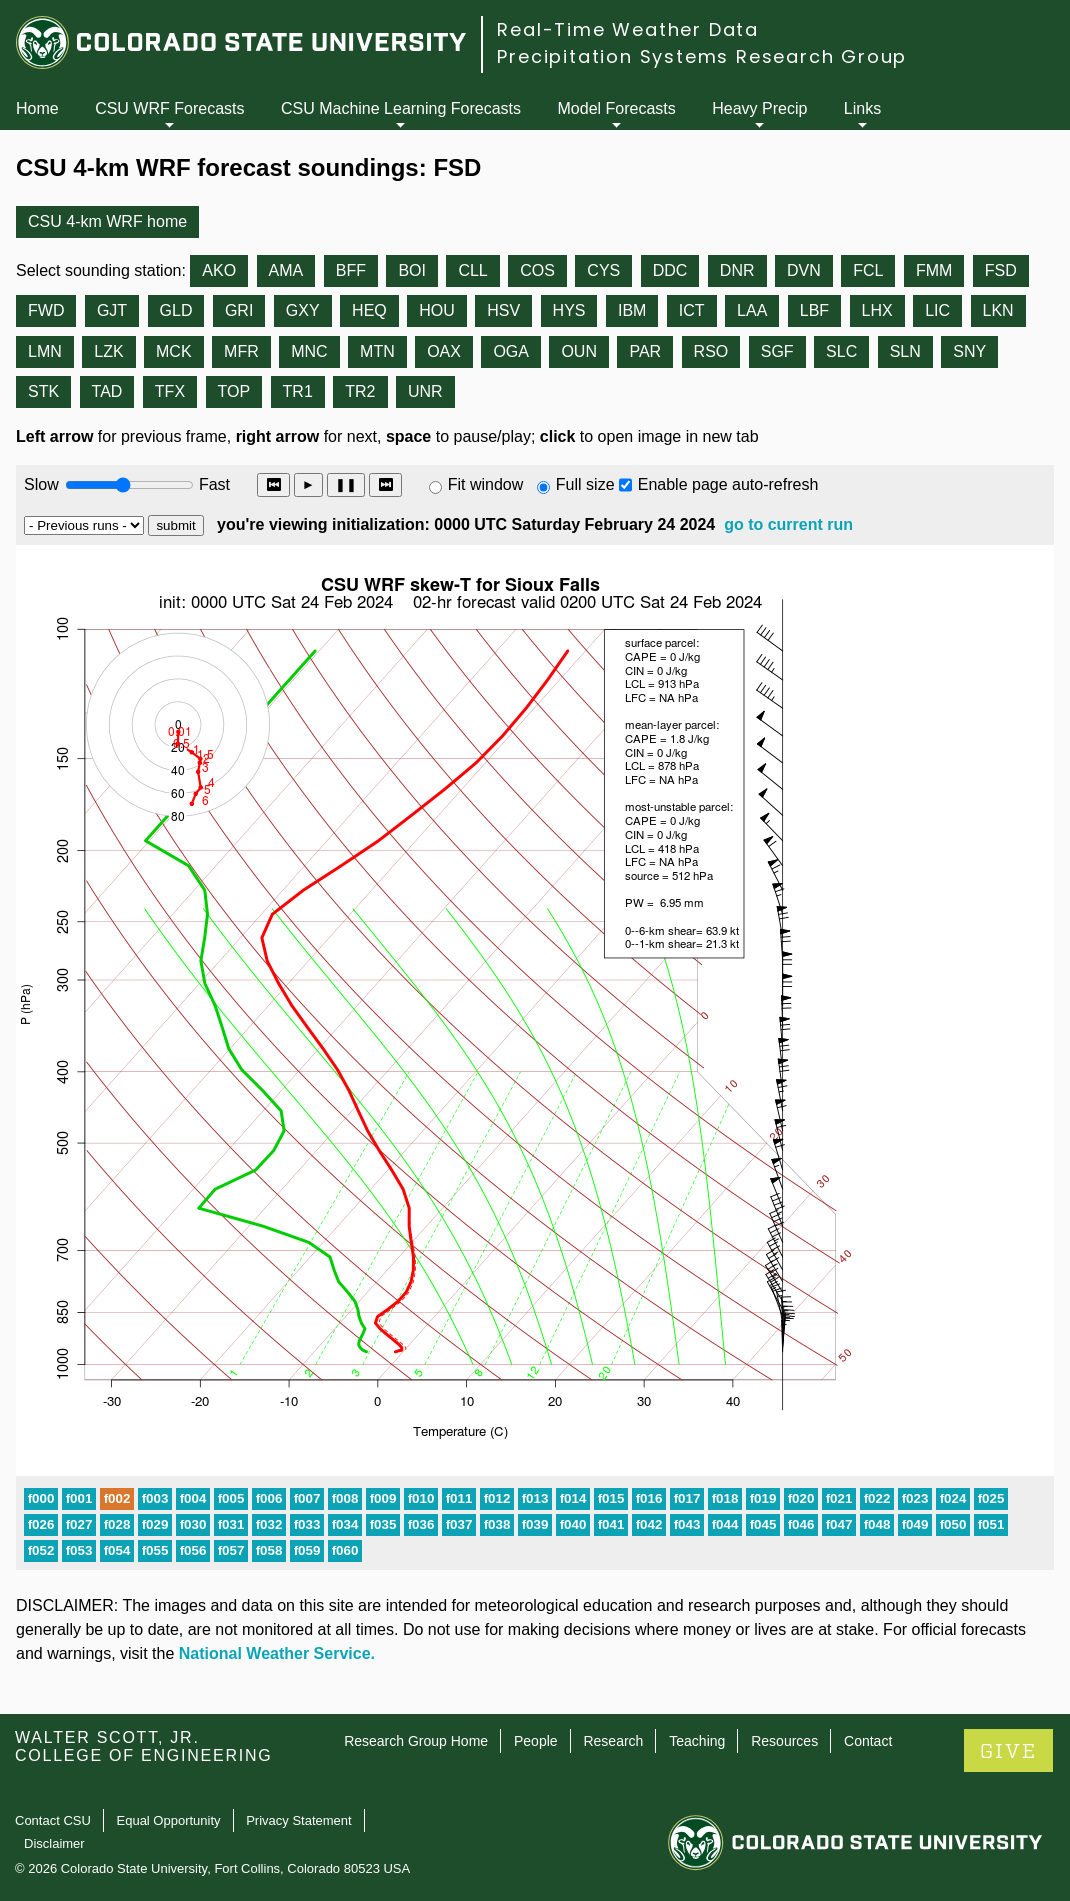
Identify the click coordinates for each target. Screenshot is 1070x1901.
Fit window (486, 484)
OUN (579, 351)
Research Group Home (416, 1741)
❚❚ (346, 484)
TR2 (360, 391)
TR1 (298, 391)
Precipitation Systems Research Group (702, 56)
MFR (241, 351)
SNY (969, 351)
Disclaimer (54, 1843)
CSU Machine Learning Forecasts (401, 108)
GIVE (1008, 1751)
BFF (351, 270)
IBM (632, 310)
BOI (412, 270)
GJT (112, 310)
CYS (603, 270)
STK (43, 391)
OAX (444, 351)
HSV (503, 310)
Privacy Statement (299, 1820)
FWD (46, 310)
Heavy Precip (759, 108)
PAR (645, 351)
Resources (784, 1741)
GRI (239, 310)
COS (537, 270)
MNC (309, 351)
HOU (437, 310)
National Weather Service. (277, 1653)
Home (37, 108)
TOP (234, 391)
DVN (804, 270)
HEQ (369, 310)
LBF (814, 310)
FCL (868, 270)
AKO (219, 270)
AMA (286, 270)
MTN (377, 351)
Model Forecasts (617, 108)
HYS (569, 310)
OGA (511, 351)
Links (862, 108)
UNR (425, 391)
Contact (868, 1741)
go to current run (788, 524)
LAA (752, 310)
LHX (877, 310)
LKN (998, 310)
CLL (472, 270)
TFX (170, 391)
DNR (737, 270)
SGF (777, 351)
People (536, 1741)
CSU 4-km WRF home (107, 221)
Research (613, 1741)
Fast (213, 484)
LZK (108, 351)
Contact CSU (53, 1820)
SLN (905, 351)
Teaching (697, 1741)
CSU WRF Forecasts (169, 108)
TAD (107, 391)
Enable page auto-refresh (728, 484)
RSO (711, 351)
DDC (670, 270)
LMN (45, 351)
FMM (934, 270)
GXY (303, 310)
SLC (841, 351)
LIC (937, 310)
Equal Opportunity (169, 1820)
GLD (176, 310)
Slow (41, 484)
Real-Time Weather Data (628, 29)
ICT (692, 310)
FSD (1001, 270)
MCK (174, 351)
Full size (585, 484)
